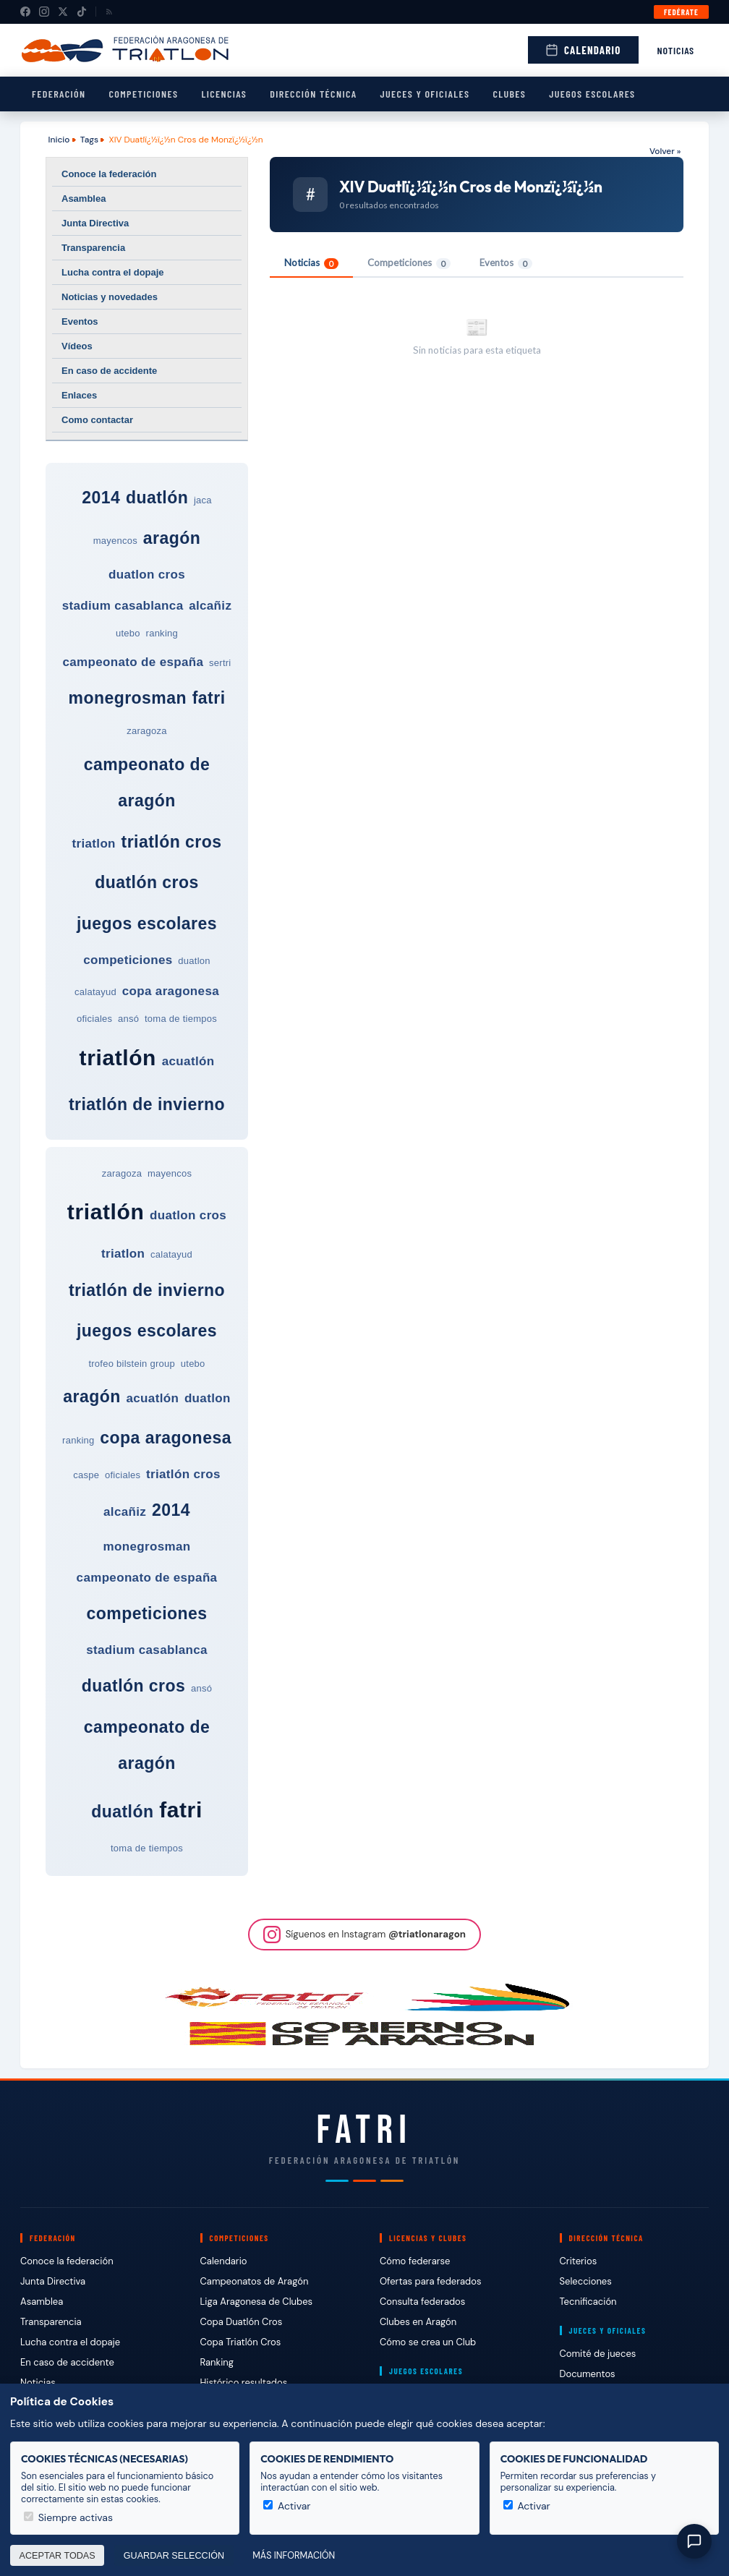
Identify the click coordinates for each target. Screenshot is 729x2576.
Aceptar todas (57, 2556)
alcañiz (210, 606)
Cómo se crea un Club (428, 2342)
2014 (101, 497)
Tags (89, 139)
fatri (209, 697)
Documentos (587, 2374)
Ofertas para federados (430, 2281)
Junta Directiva (95, 223)
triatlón (118, 1058)
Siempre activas (68, 2517)
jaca (203, 500)
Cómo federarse (415, 2261)
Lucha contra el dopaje (112, 272)
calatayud (95, 991)
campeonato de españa (133, 662)
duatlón (157, 497)
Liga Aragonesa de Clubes (256, 2301)
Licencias (224, 94)
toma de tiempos (181, 1018)
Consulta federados (422, 2301)
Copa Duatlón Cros (241, 2322)
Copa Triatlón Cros (240, 2342)
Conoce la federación (108, 174)
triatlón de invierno (147, 1104)
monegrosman (127, 697)
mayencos (115, 540)
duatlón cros (147, 882)
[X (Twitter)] (63, 12)
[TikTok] (82, 12)
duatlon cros (146, 574)
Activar (286, 2505)
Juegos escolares (592, 94)
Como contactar (97, 419)
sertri (220, 662)
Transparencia (93, 247)
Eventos (79, 321)
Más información (293, 2556)
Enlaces (79, 395)
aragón (171, 538)
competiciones (127, 960)
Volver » (665, 151)
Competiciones (143, 94)
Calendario (583, 49)
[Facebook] (25, 12)
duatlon (194, 960)
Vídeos (77, 346)
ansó (128, 1018)
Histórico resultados (244, 2382)
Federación (58, 94)
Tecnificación (588, 2301)
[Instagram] (44, 12)
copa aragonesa (170, 991)
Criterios (578, 2261)
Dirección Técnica (313, 94)
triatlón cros (172, 841)
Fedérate (681, 12)
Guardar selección (174, 2556)
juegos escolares (147, 923)
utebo (128, 633)
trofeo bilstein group (131, 1363)
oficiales (94, 1018)
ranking (162, 633)
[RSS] (109, 11)
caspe (86, 1475)
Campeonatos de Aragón (254, 2281)
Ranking (217, 2362)
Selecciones (586, 2281)
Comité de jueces (598, 2353)
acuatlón (188, 1061)
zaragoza (147, 730)
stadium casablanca (123, 606)
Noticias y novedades (109, 296)
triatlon (94, 843)
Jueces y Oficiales (424, 94)
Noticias (676, 50)
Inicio (59, 139)
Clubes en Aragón (418, 2322)
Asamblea (83, 198)
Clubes (509, 94)
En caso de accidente (109, 370)
